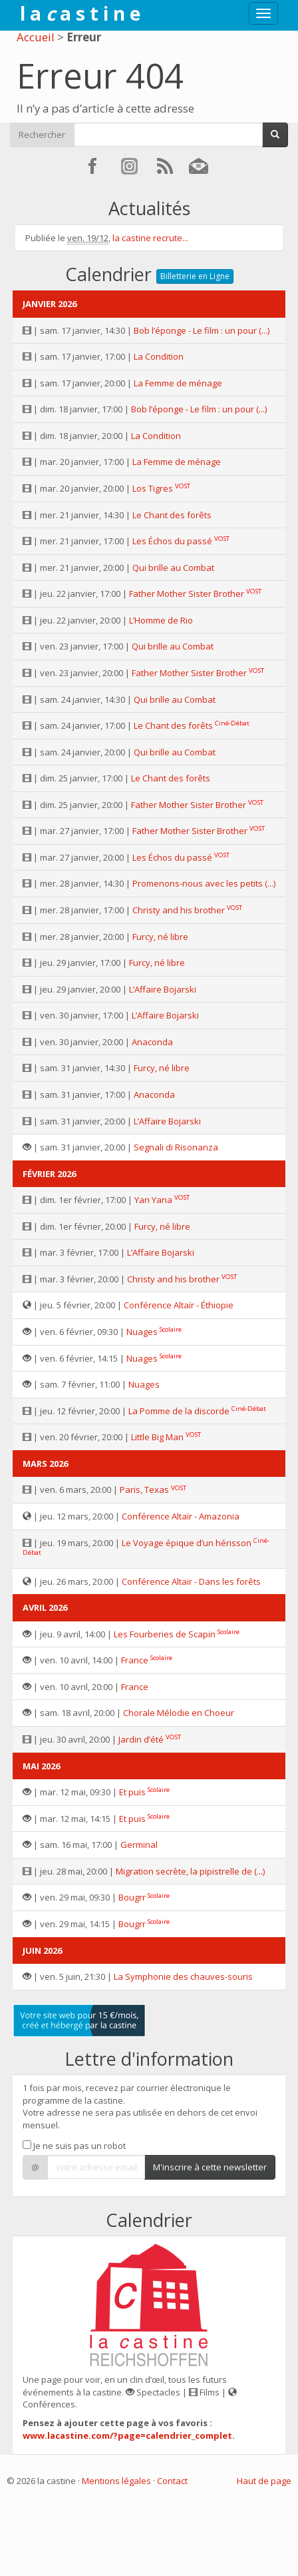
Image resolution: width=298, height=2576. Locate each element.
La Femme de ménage (178, 383)
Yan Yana (153, 1200)
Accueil (36, 37)
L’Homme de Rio (161, 620)
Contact (172, 2481)
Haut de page (264, 2481)
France (134, 1660)
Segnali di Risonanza (176, 1147)
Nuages (142, 1332)
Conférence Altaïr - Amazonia (180, 1516)
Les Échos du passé (172, 541)
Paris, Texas (144, 1490)
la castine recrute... (150, 238)
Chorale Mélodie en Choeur (178, 1713)
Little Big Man (157, 1437)
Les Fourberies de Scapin (165, 1634)
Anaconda (152, 1042)
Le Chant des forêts (172, 515)
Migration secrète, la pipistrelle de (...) (190, 1871)
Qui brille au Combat (173, 568)
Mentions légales (116, 2481)
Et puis (132, 1792)
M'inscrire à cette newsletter (210, 2167)
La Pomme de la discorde (178, 1411)
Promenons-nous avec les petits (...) (203, 883)
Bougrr (132, 1897)
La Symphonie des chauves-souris (183, 1976)
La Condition (159, 356)
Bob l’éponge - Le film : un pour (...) (201, 330)
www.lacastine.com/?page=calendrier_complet (127, 2435)
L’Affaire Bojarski (162, 989)
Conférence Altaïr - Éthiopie (178, 1305)
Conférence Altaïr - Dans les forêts (191, 1581)
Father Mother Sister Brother (186, 594)
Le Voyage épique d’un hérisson (186, 1543)
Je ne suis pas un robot (74, 2146)
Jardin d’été (141, 1739)
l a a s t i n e (80, 13)
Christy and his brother (178, 910)
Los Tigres (152, 488)
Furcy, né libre (160, 937)
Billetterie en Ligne (194, 276)
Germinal (139, 1845)
